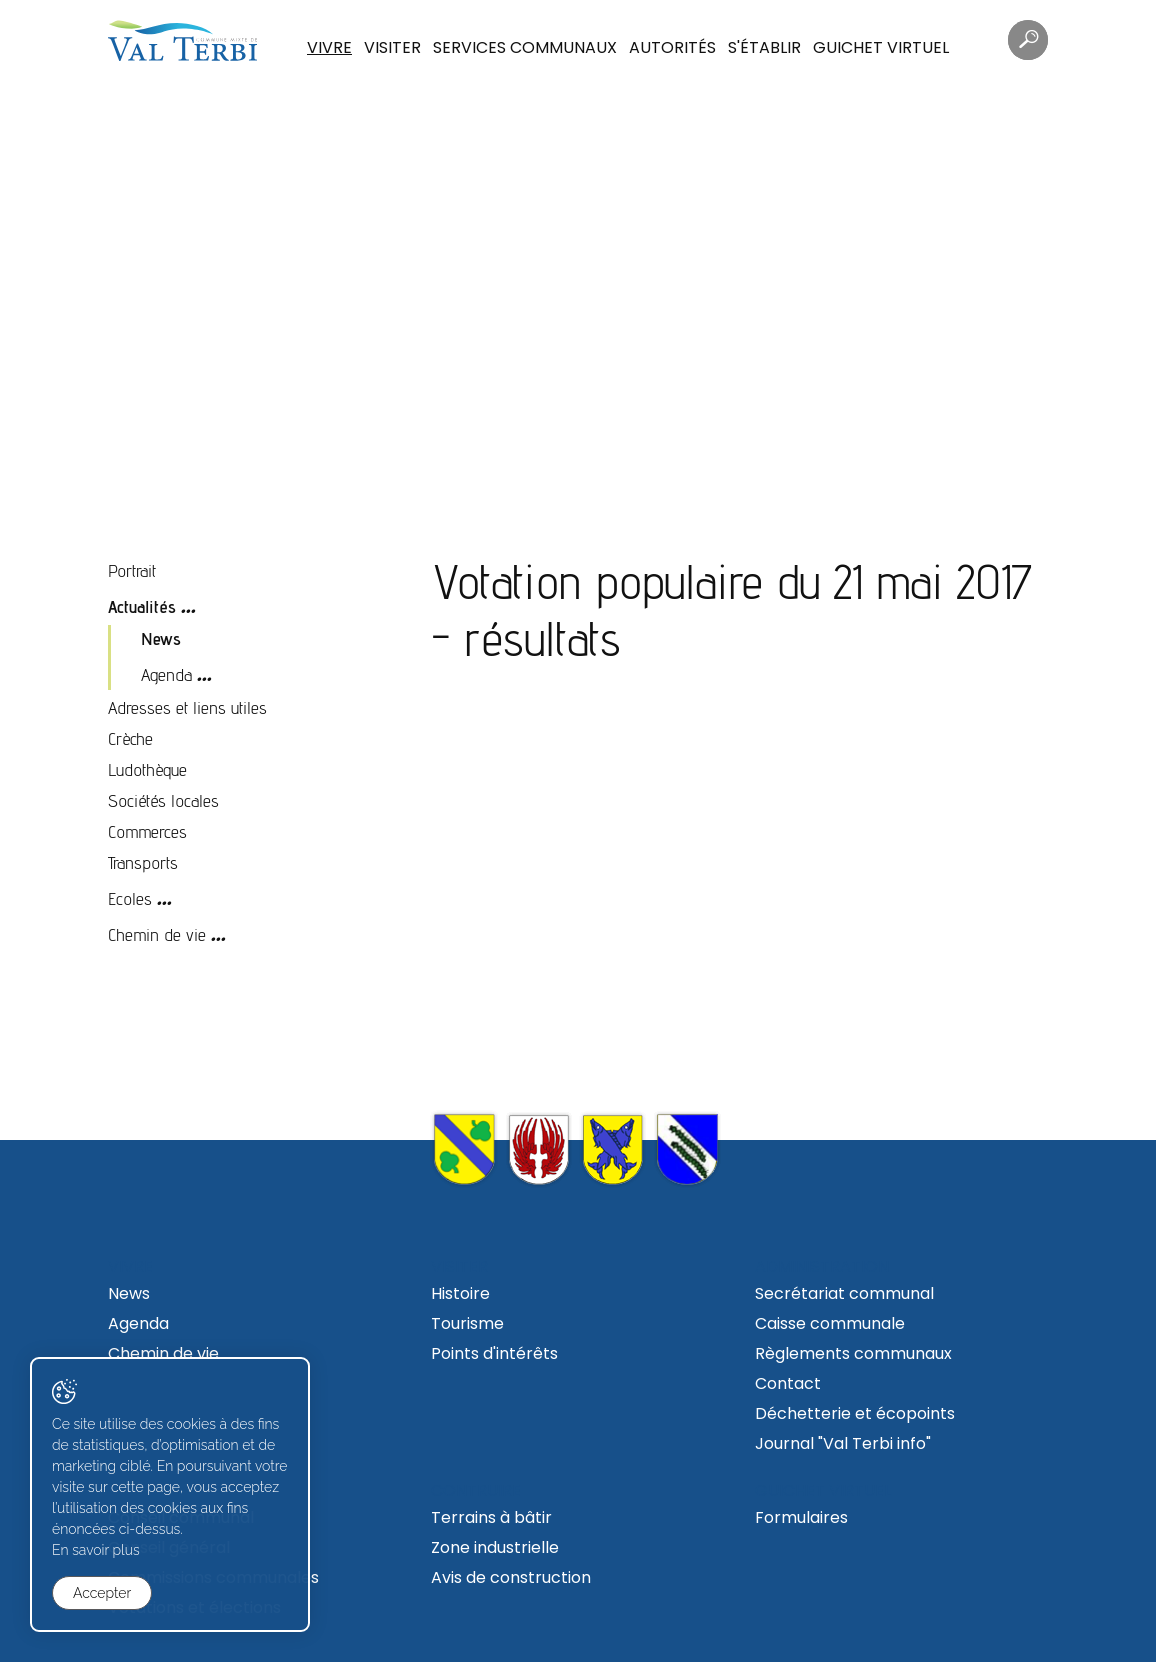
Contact (788, 1383)
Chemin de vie (157, 934)
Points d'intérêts (494, 1353)
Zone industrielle (495, 1547)
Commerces (147, 831)
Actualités (142, 606)
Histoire (460, 1293)
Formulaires (801, 1517)
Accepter (102, 1593)
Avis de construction (511, 1577)
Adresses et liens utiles (187, 707)
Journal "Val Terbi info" (843, 1443)
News (161, 638)
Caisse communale (830, 1323)
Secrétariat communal (844, 1293)
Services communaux (525, 47)
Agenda (166, 674)
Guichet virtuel (881, 47)
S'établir (764, 47)
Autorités (672, 47)
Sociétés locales (163, 800)
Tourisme (467, 1323)
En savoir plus (96, 1550)
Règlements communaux (853, 1353)
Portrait (132, 570)
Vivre (329, 47)
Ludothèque (147, 769)
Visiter (392, 47)
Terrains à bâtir (491, 1517)
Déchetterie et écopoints (855, 1413)
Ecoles (130, 898)
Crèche (130, 738)
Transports (143, 862)
